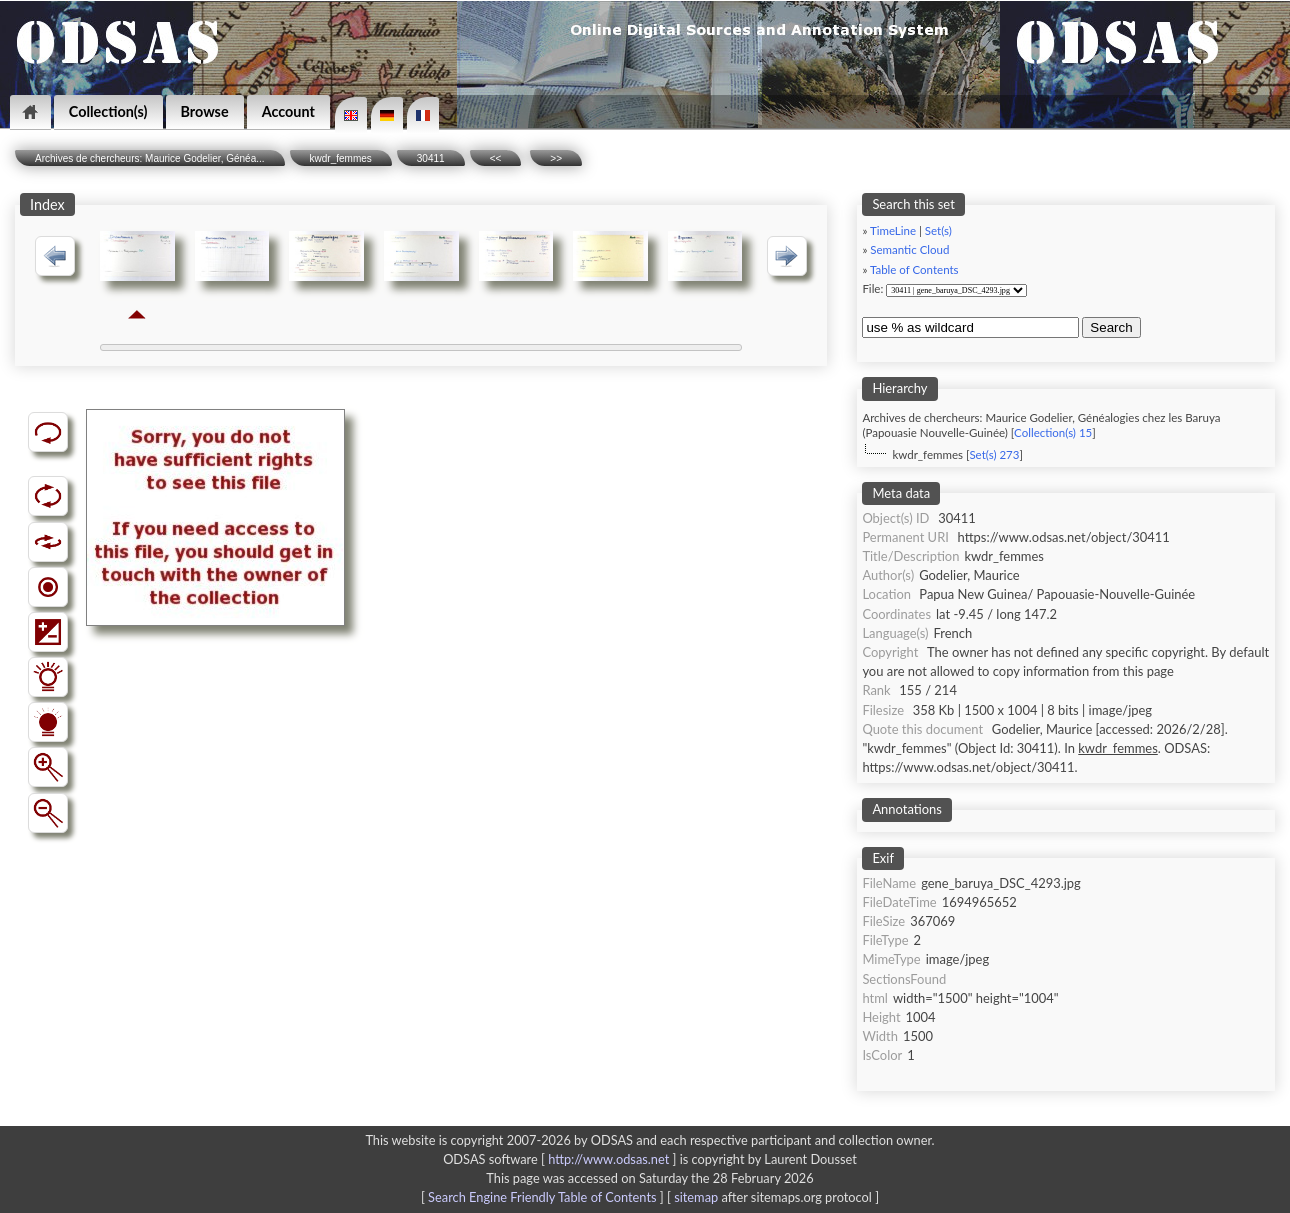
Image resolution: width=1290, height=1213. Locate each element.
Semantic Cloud (909, 249)
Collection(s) (108, 111)
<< (496, 158)
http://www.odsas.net (608, 1159)
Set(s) (938, 230)
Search (1111, 327)
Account (288, 111)
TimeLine (893, 230)
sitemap (696, 1197)
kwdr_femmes (341, 158)
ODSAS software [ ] (561, 1159)
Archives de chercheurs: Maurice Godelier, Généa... (150, 158)
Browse (205, 111)
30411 (431, 158)
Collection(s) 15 (1053, 432)
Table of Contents (914, 269)
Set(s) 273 (994, 454)
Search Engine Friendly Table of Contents (542, 1197)
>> (556, 158)
